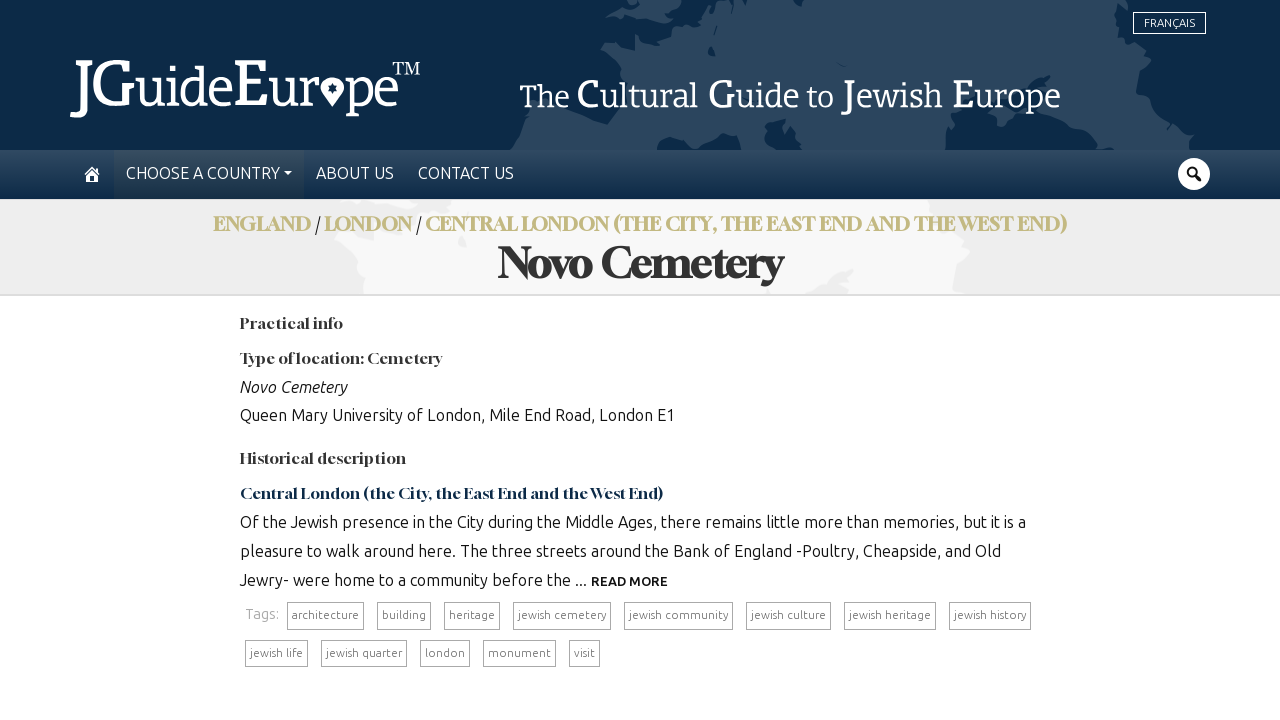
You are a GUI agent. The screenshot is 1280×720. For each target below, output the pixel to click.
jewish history (990, 615)
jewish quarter (364, 653)
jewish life (276, 653)
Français (1169, 23)
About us (355, 173)
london (445, 653)
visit (584, 653)
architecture (325, 615)
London (368, 223)
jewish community (678, 615)
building (404, 615)
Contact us (466, 173)
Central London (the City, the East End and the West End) (746, 223)
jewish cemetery (562, 615)
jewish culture (788, 615)
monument (519, 653)
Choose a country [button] (203, 173)
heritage (472, 615)
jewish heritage (890, 615)
